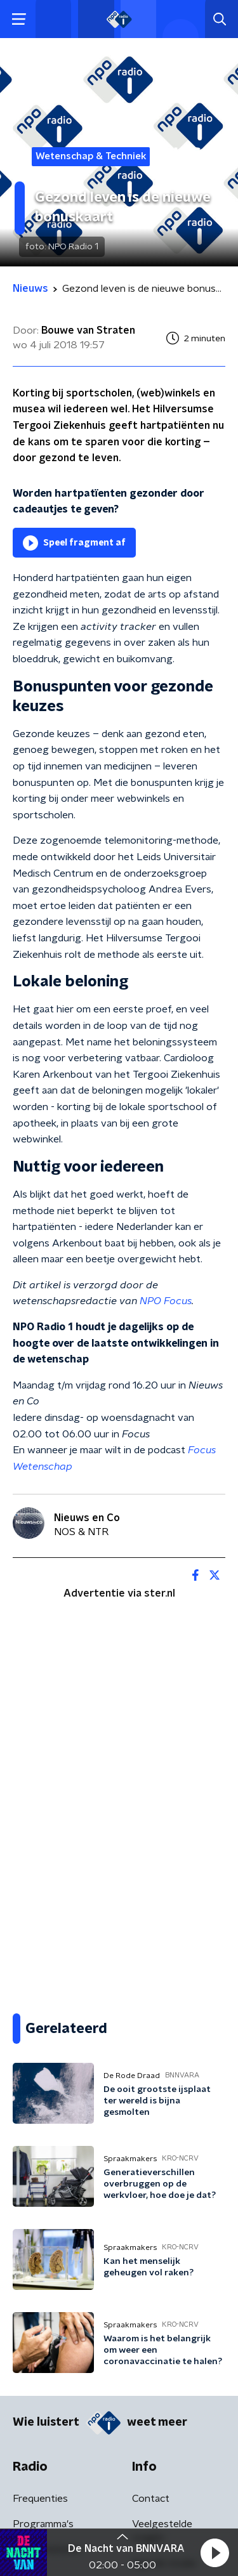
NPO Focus (166, 1301)
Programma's (43, 2524)
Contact (150, 2499)
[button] (214, 2552)
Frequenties (40, 2499)
